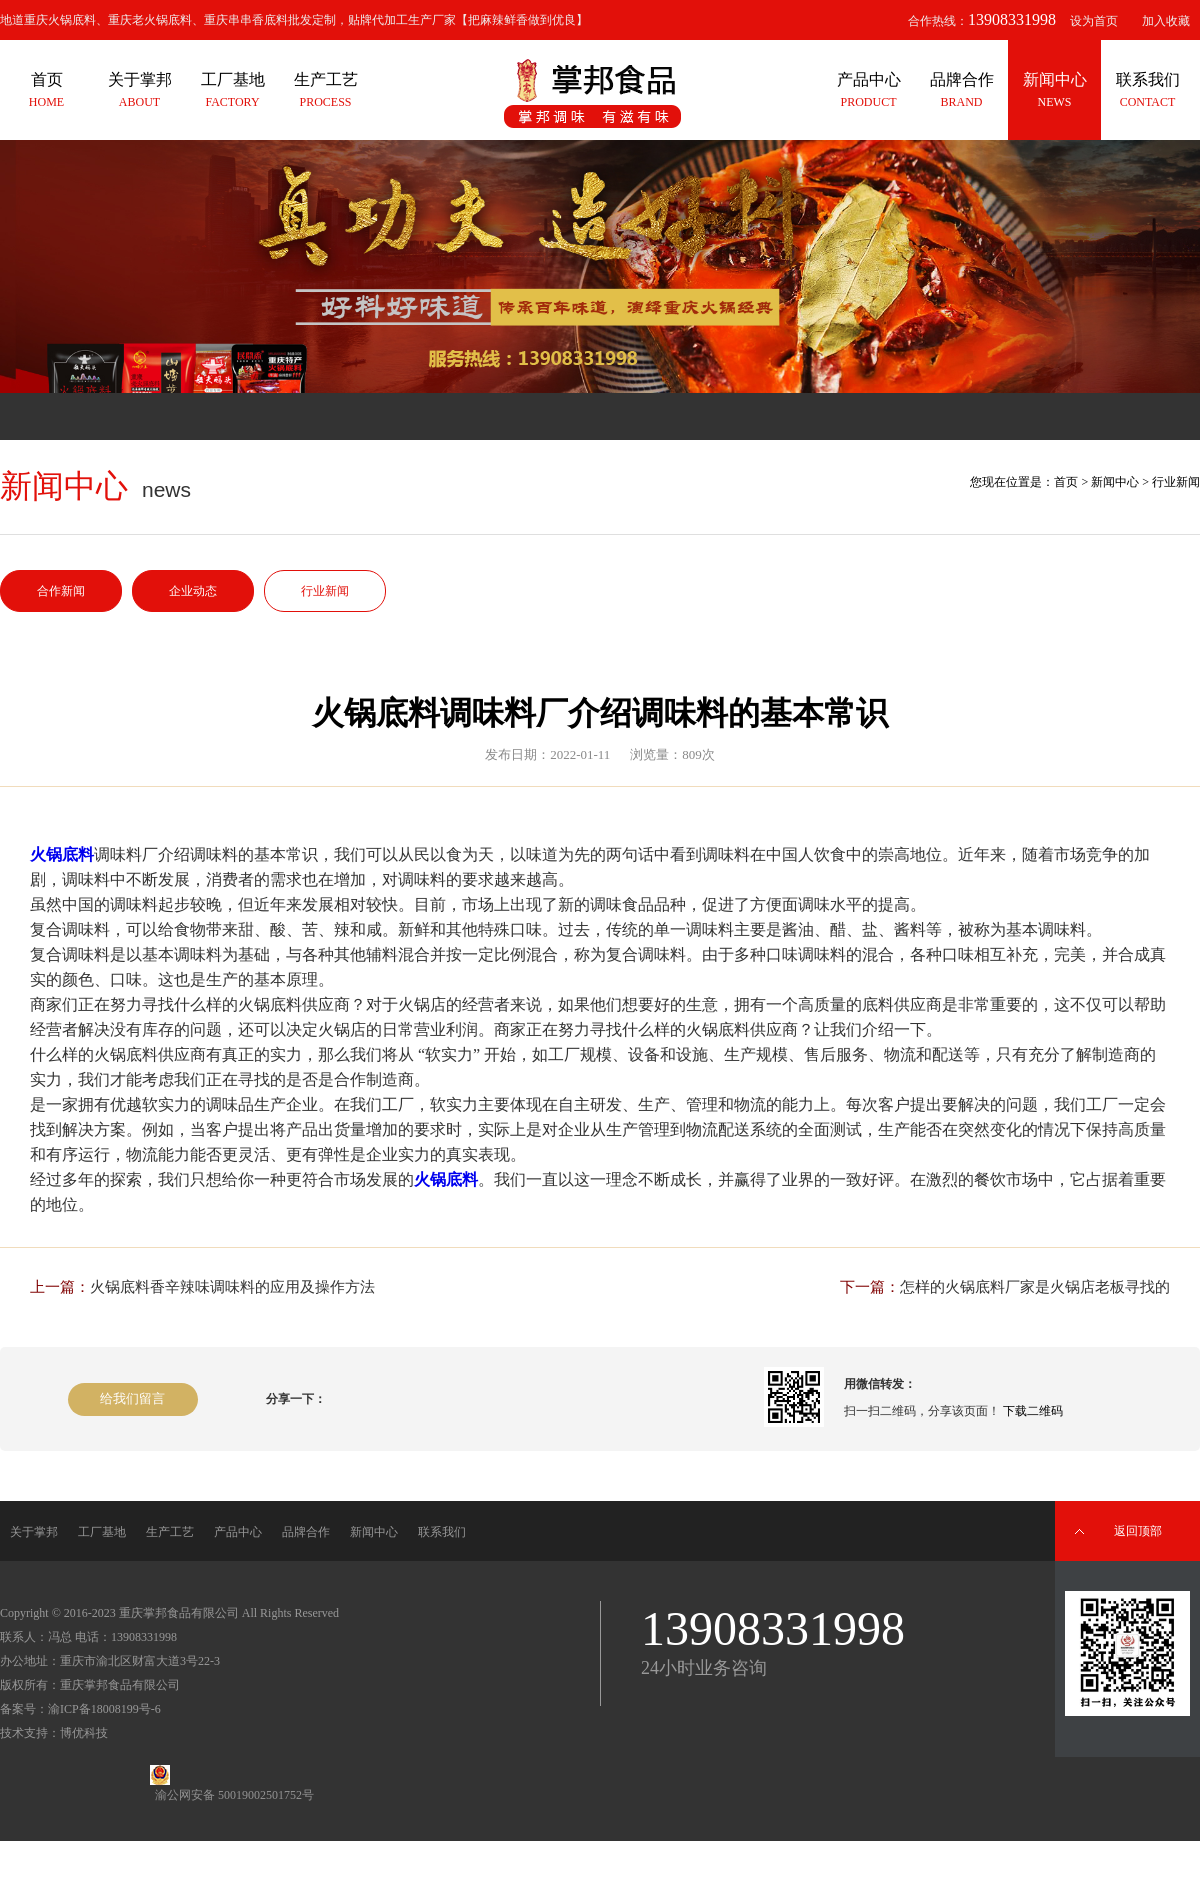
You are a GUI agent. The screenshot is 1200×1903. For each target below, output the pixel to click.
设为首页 (1094, 21)
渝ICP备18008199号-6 (104, 1709)
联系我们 (442, 1532)
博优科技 (84, 1733)
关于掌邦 (34, 1532)
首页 (1066, 482)
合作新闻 (61, 591)
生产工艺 (170, 1532)
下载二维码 (1033, 1411)
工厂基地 (102, 1532)
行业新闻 (325, 591)
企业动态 (193, 591)
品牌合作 (306, 1532)
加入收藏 (1166, 21)
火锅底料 (62, 854)
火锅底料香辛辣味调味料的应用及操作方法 (232, 1287)
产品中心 (238, 1532)
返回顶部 (1138, 1531)
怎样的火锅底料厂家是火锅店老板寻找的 (1035, 1287)
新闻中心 (1115, 482)
